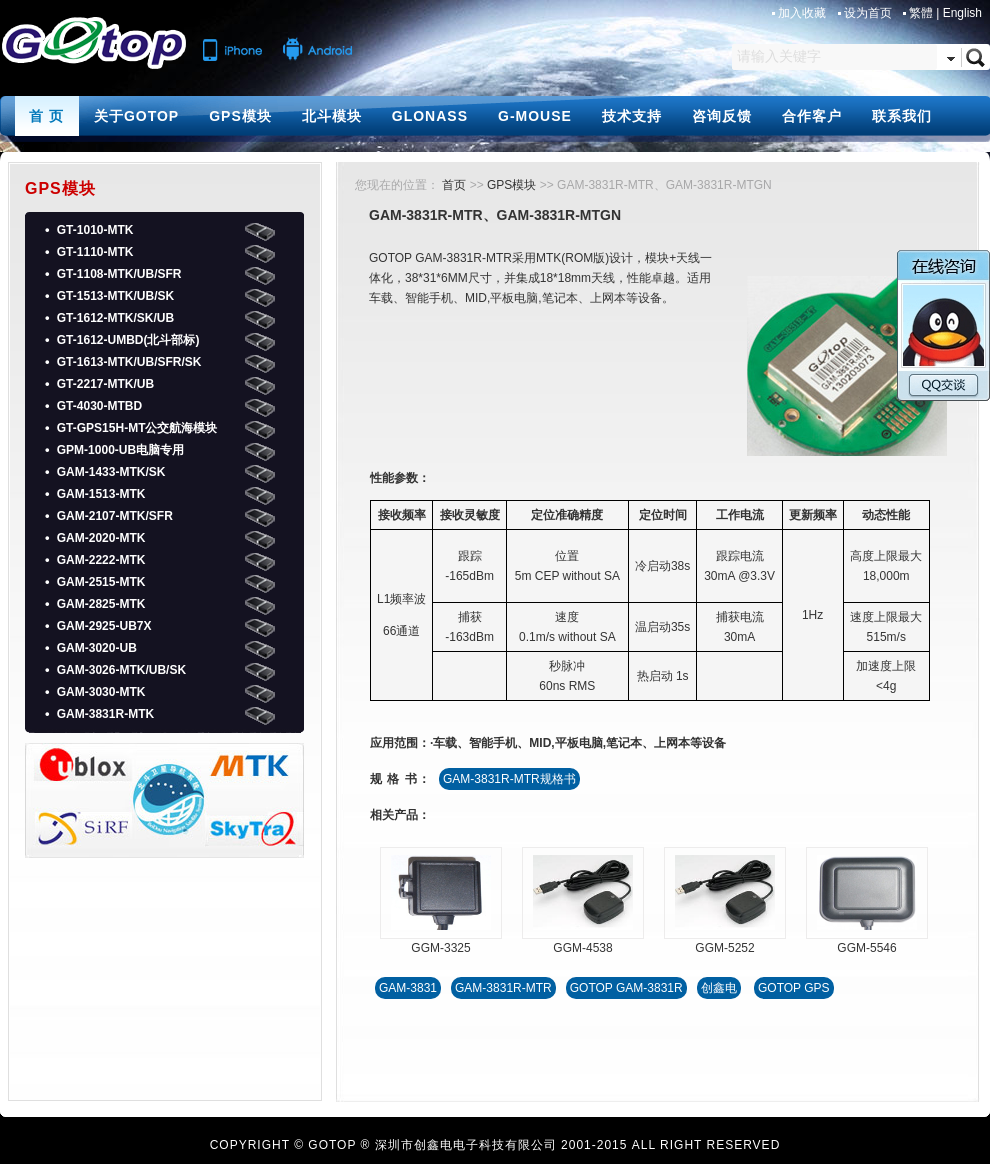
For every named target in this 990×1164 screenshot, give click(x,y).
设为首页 (869, 13)
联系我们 (902, 116)
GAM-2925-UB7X (104, 626)
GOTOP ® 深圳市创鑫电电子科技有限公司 (432, 1145)
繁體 (921, 13)
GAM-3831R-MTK (105, 714)
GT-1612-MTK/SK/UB (115, 318)
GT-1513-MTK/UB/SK (115, 296)
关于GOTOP (136, 116)
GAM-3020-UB (97, 648)
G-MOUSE (535, 116)
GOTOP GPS (794, 988)
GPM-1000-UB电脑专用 (120, 450)
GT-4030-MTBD (99, 406)
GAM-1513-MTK (101, 494)
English (962, 13)
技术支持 (632, 116)
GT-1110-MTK (95, 252)
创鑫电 (719, 988)
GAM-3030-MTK (101, 692)
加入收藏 (803, 13)
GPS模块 (240, 116)
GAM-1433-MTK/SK (111, 472)
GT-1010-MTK (95, 230)
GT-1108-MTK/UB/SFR (119, 274)
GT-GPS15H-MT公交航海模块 (137, 428)
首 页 (46, 116)
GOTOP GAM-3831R (626, 988)
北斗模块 (332, 116)
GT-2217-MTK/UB (105, 384)
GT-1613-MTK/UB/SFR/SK (129, 362)
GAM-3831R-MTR (503, 988)
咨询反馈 (722, 116)
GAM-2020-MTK (101, 538)
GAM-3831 (408, 988)
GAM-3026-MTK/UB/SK (121, 670)
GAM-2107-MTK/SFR (115, 516)
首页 (454, 185)
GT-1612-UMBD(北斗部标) (128, 340)
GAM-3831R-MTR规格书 (509, 779)
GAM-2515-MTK (101, 582)
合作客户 (812, 116)
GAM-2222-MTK (101, 560)
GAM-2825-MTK (101, 604)
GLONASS (430, 116)
